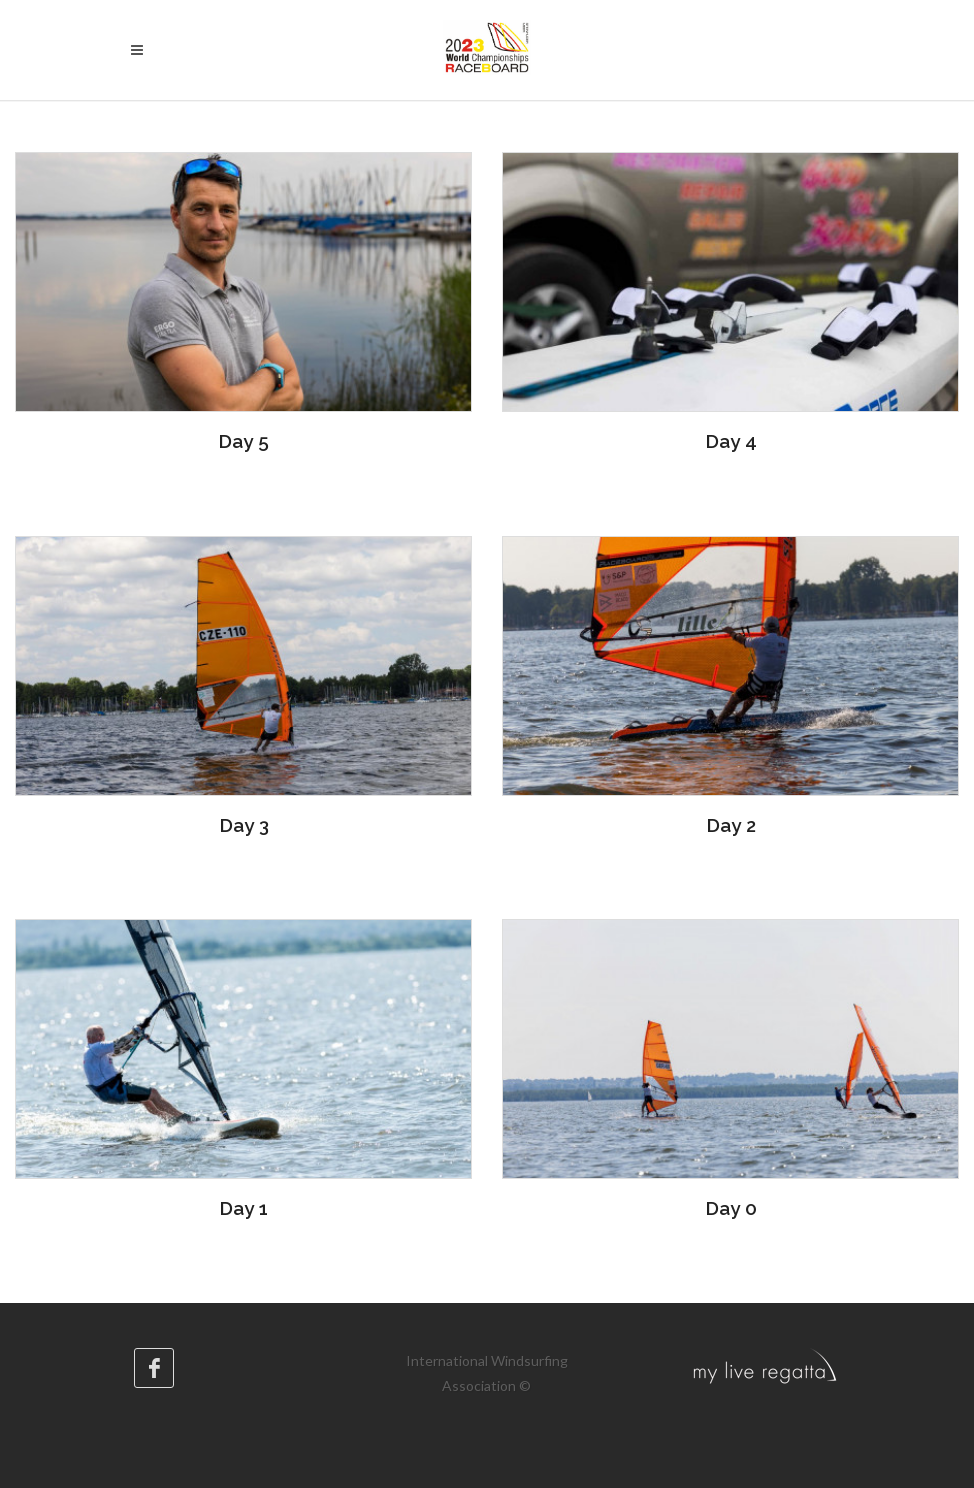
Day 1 (243, 1208)
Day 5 (243, 441)
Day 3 (244, 825)
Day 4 (731, 441)
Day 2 (731, 825)
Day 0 (731, 1208)
